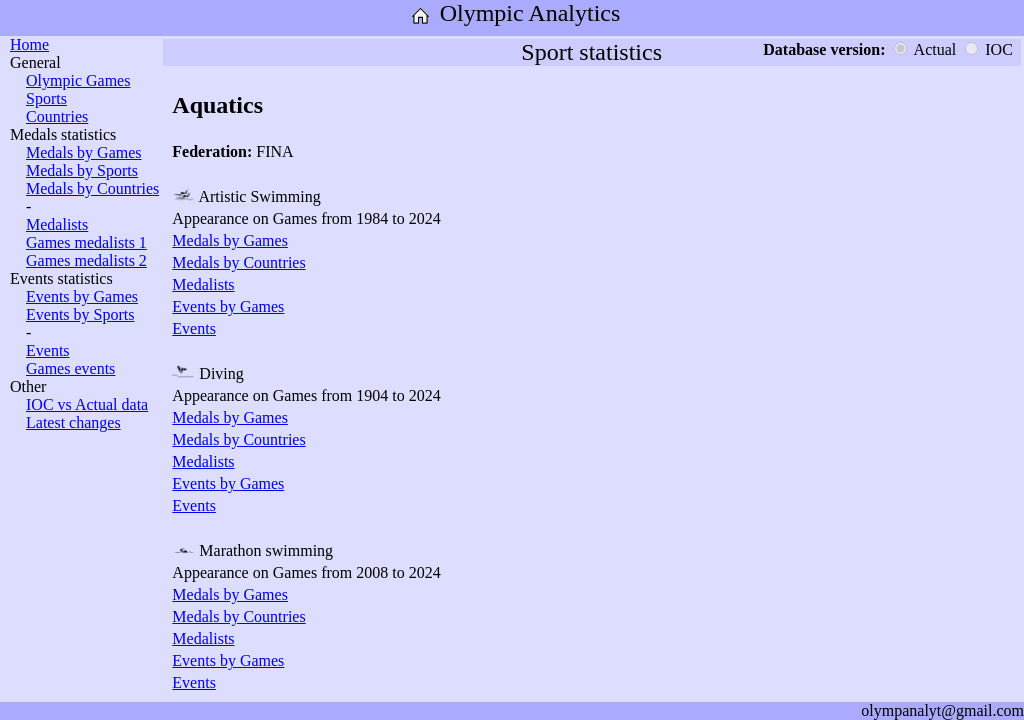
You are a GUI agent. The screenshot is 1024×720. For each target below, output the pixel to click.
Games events (70, 368)
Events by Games (82, 296)
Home (29, 44)
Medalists (57, 224)
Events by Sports (80, 314)
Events (48, 350)
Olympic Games (78, 80)
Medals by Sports (82, 170)
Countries (57, 116)
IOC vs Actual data (87, 404)
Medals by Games (84, 152)
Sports (46, 98)
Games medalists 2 (86, 260)
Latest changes (73, 422)
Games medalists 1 (86, 242)
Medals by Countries (92, 188)
